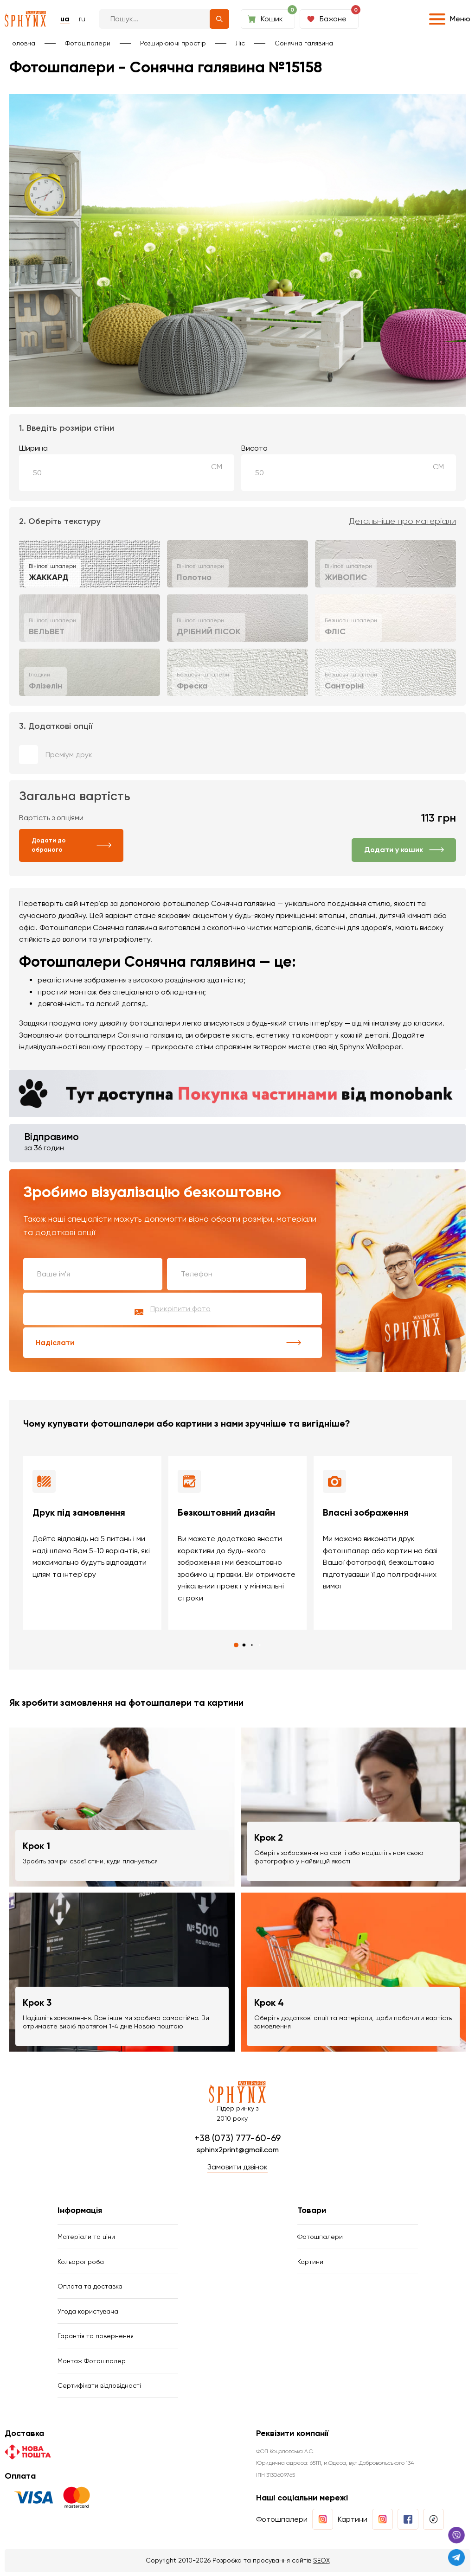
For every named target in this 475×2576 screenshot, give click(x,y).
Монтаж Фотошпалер (92, 2364)
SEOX (321, 2564)
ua (65, 18)
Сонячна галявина (304, 43)
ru (82, 18)
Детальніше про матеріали (402, 521)
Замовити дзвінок (237, 2167)
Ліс (240, 43)
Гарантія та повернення (96, 2338)
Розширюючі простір (173, 43)
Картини (310, 2262)
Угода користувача (88, 2313)
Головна (22, 43)
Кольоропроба (81, 2262)
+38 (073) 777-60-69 (237, 2137)
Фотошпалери (87, 43)
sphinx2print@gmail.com (238, 2150)
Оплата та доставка (90, 2288)
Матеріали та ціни (86, 2237)
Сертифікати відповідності (99, 2389)
